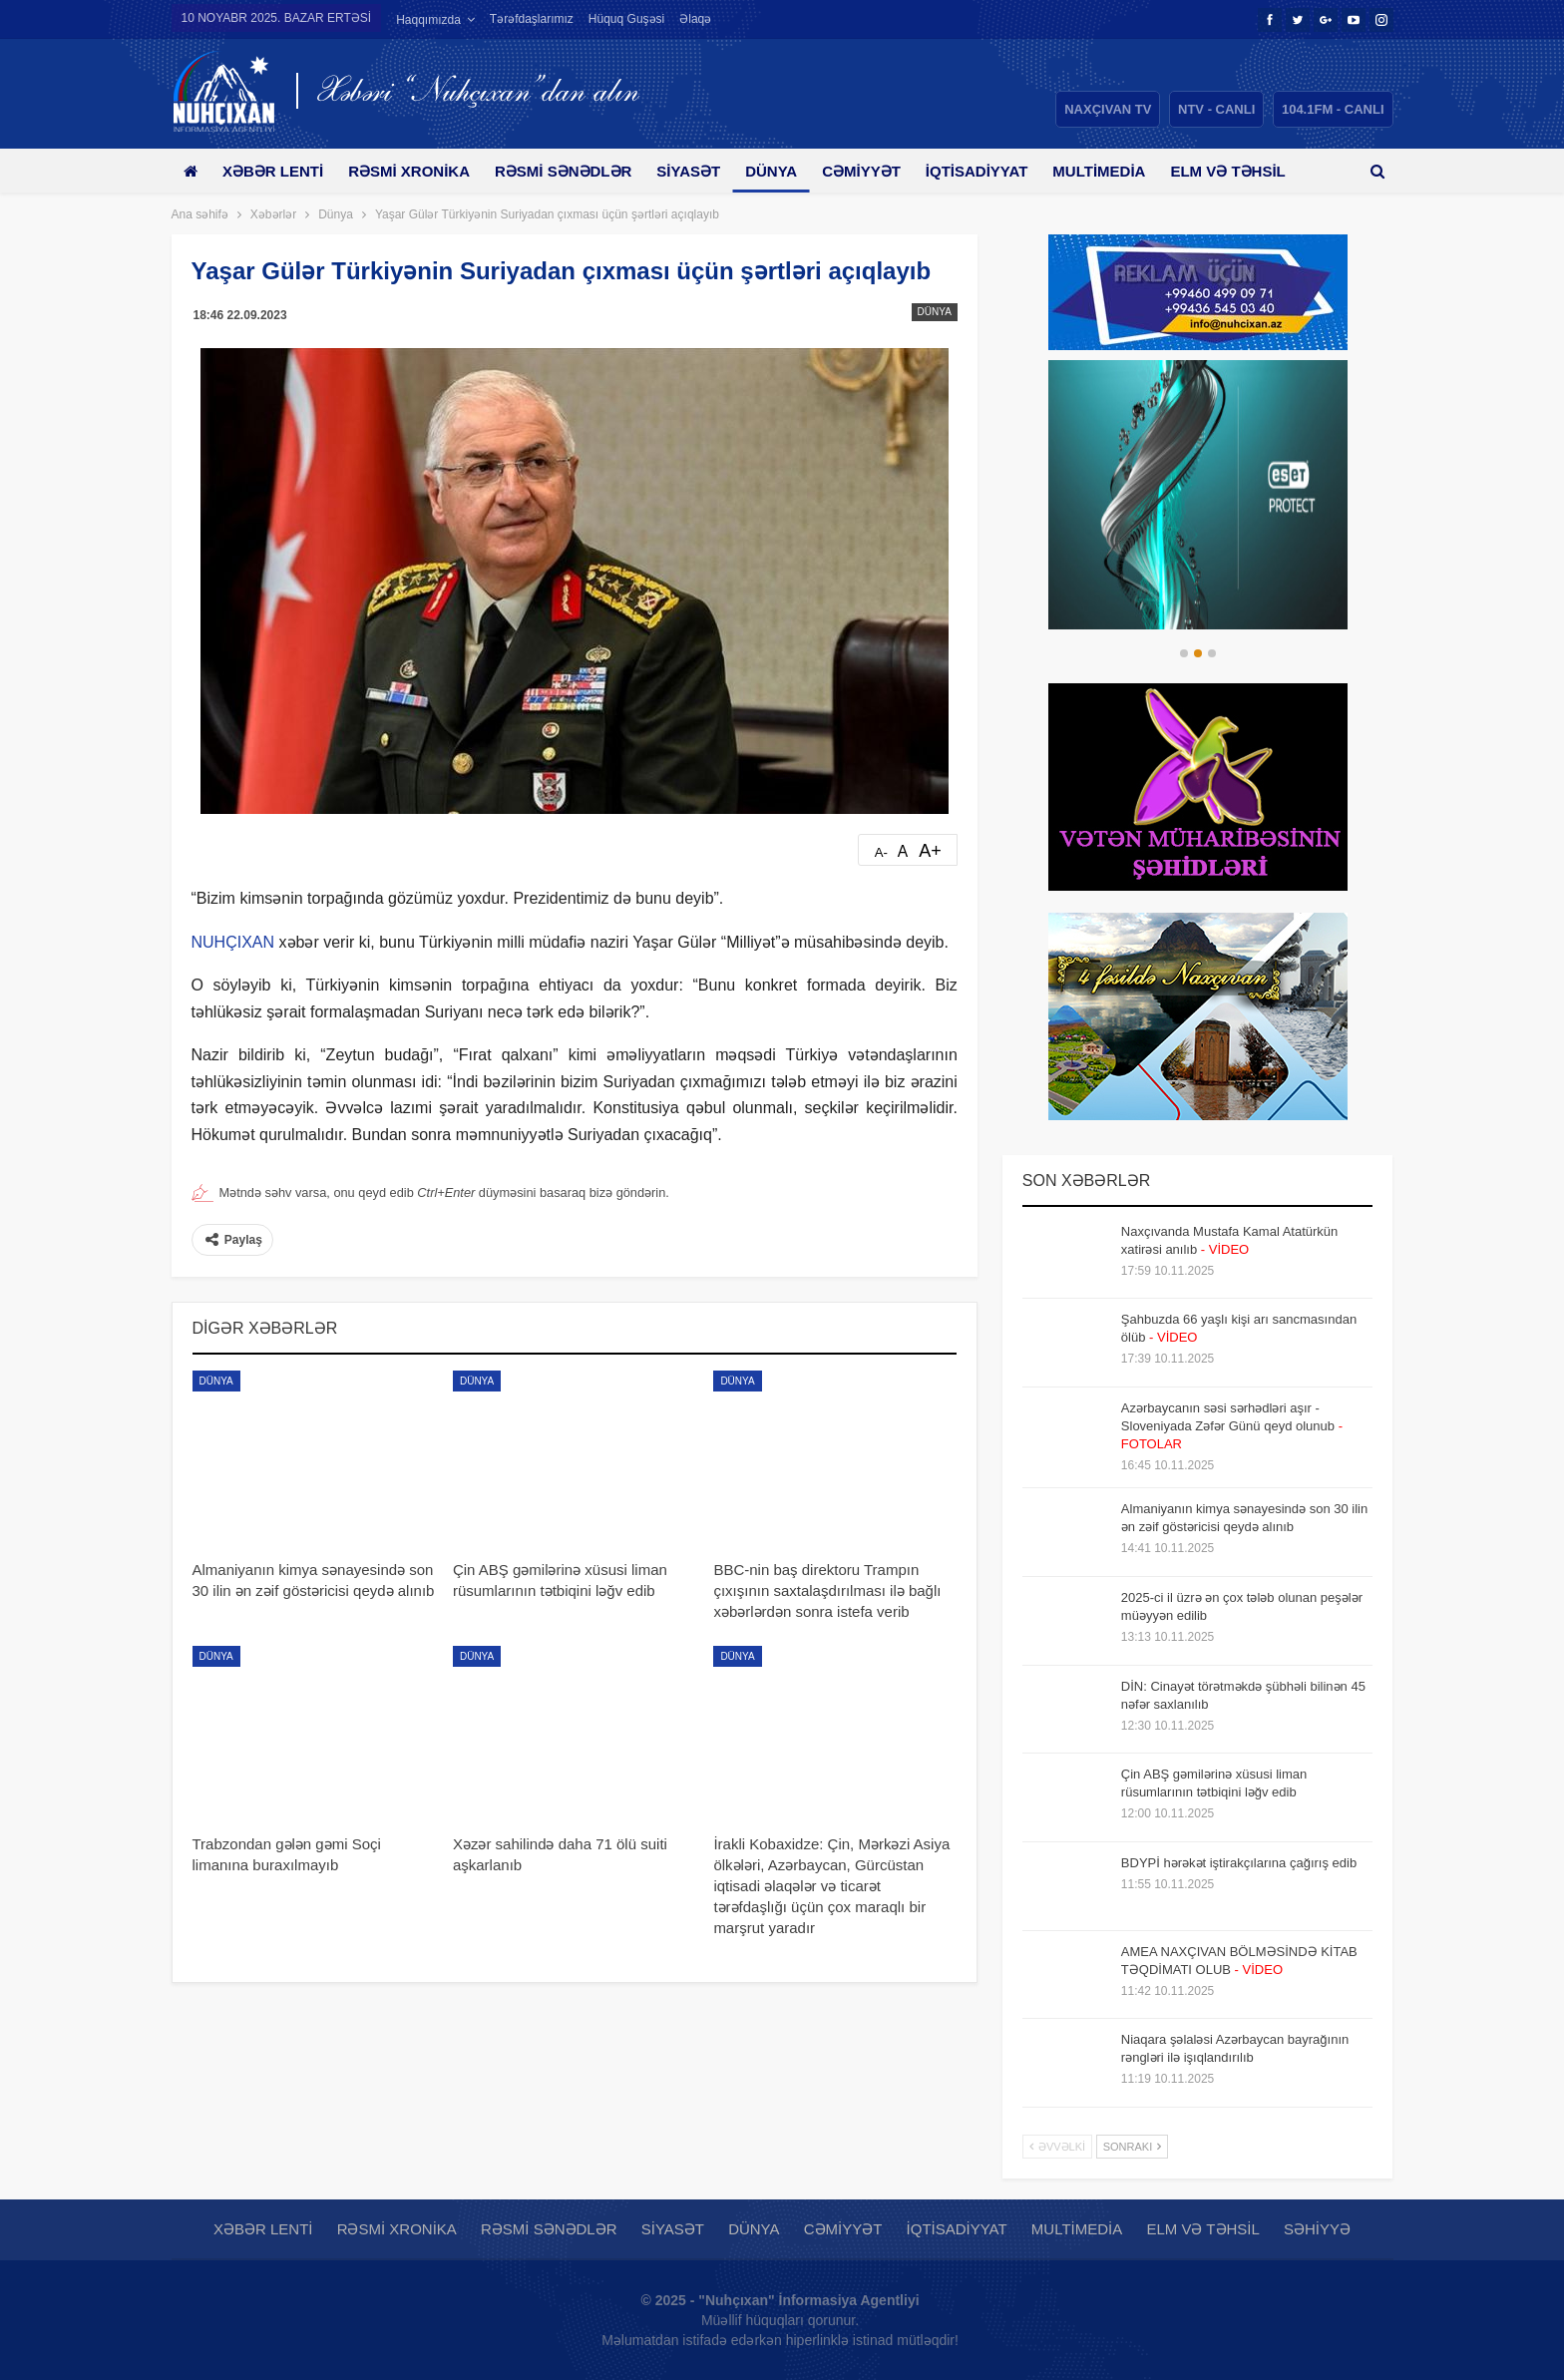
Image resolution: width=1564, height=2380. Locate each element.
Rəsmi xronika (416, 171)
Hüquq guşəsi (626, 19)
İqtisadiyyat (1002, 171)
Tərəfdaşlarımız (532, 19)
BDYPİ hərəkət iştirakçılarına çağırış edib (1239, 1862)
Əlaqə (695, 19)
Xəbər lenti (276, 171)
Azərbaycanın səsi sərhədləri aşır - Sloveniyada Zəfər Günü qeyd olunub (1232, 1425)
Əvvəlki (1057, 2147)
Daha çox (1242, 171)
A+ (930, 851)
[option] (1197, 494)
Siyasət (703, 171)
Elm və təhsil (1202, 2228)
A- (881, 852)
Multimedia (1127, 171)
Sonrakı (1132, 2147)
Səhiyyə (1317, 2228)
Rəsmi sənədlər (574, 171)
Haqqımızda (428, 20)
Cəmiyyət (883, 171)
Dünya (789, 171)
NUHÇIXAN (233, 942)
